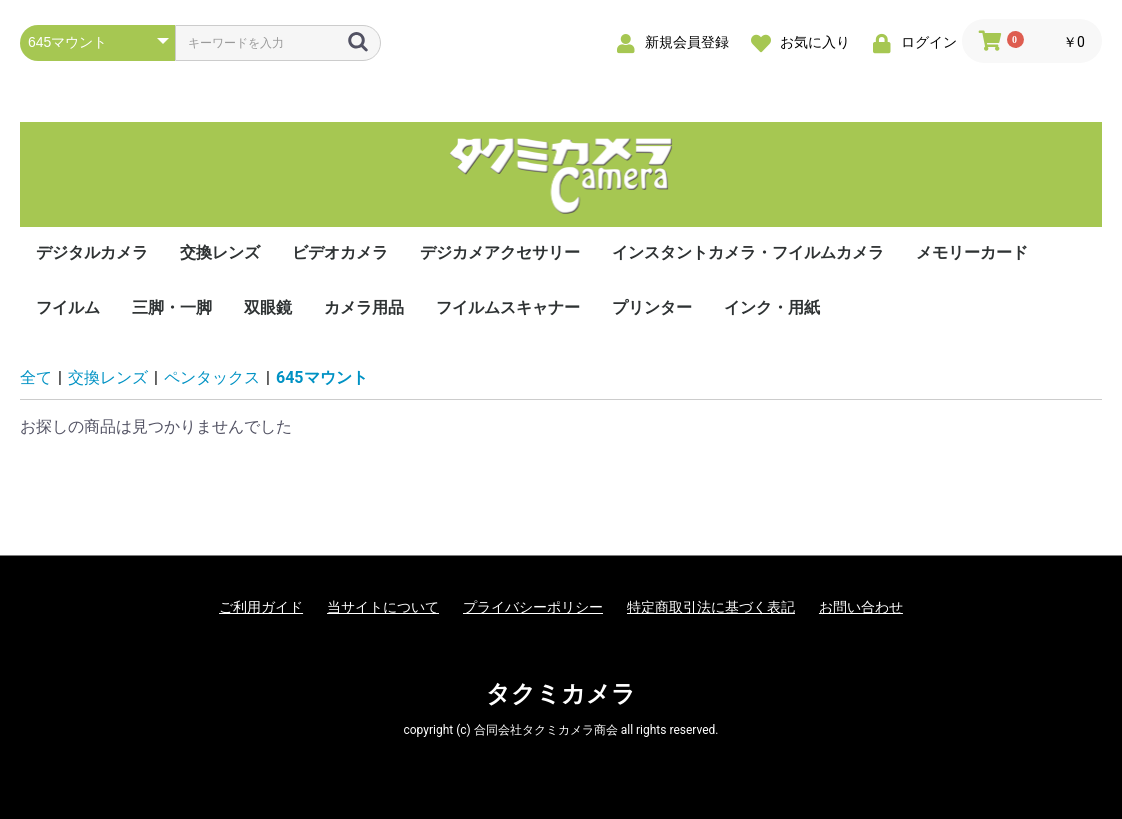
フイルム (68, 307)
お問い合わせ (861, 607)
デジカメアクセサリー (500, 252)
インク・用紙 (772, 307)
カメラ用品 (364, 307)
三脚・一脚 (172, 307)
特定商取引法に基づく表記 (711, 607)
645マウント (322, 377)
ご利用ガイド (261, 607)
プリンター (652, 307)
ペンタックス (212, 377)
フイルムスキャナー (508, 307)
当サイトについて (383, 607)
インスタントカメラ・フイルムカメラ (748, 252)
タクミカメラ (561, 694)
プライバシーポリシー (533, 607)
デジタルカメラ (92, 252)
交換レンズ (220, 252)
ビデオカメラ (340, 252)
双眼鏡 (268, 307)
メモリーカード (972, 252)
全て (36, 377)
